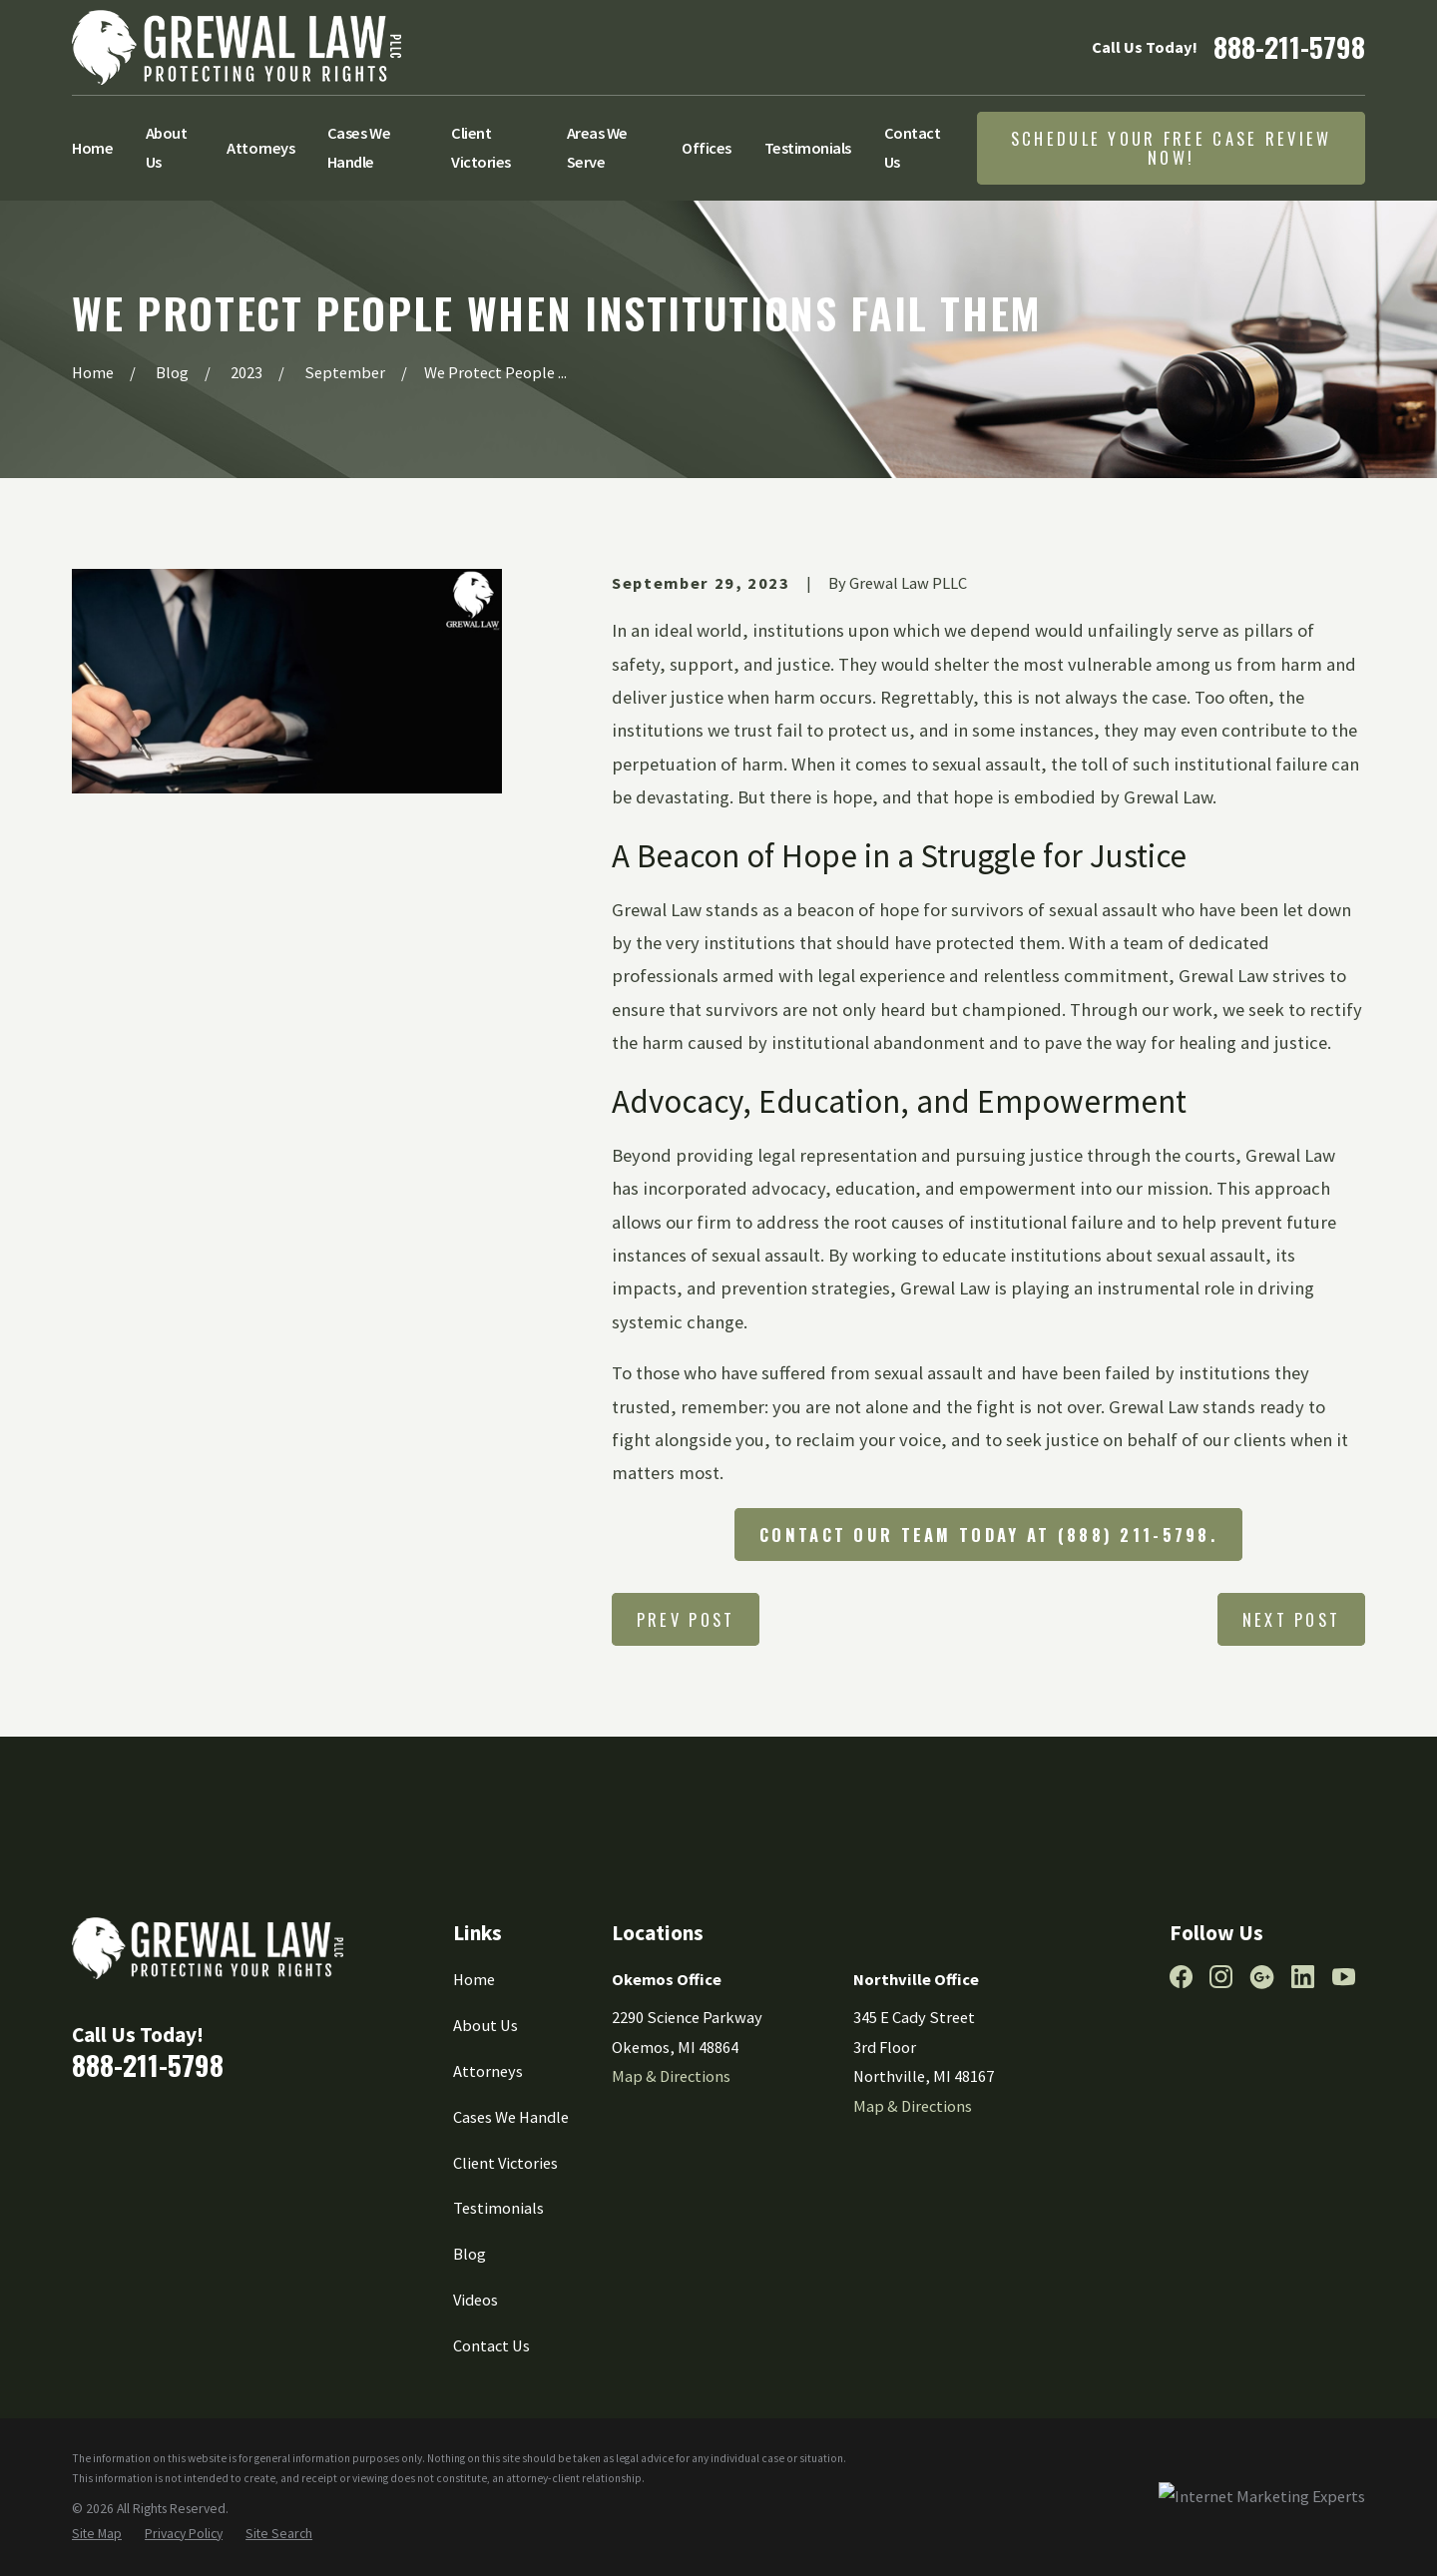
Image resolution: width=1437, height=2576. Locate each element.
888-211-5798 (1289, 47)
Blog (469, 2254)
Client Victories (505, 2163)
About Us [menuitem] (167, 148)
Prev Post (686, 1619)
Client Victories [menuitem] (481, 148)
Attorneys (488, 2071)
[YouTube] (1343, 1976)
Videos (475, 2300)
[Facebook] (1181, 1976)
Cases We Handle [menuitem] (358, 148)
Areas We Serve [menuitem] (597, 148)
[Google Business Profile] (1261, 1976)
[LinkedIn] (1302, 1976)
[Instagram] (1220, 1976)
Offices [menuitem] (706, 148)
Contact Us (491, 2345)
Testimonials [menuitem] (807, 148)
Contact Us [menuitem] (912, 148)
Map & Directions (671, 2076)
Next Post (1291, 1619)
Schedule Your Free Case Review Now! (1171, 148)
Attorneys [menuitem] (260, 148)
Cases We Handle (511, 2117)
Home (474, 1979)
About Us (485, 2025)
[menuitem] (97, 2534)
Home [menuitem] (92, 148)
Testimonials (498, 2208)
